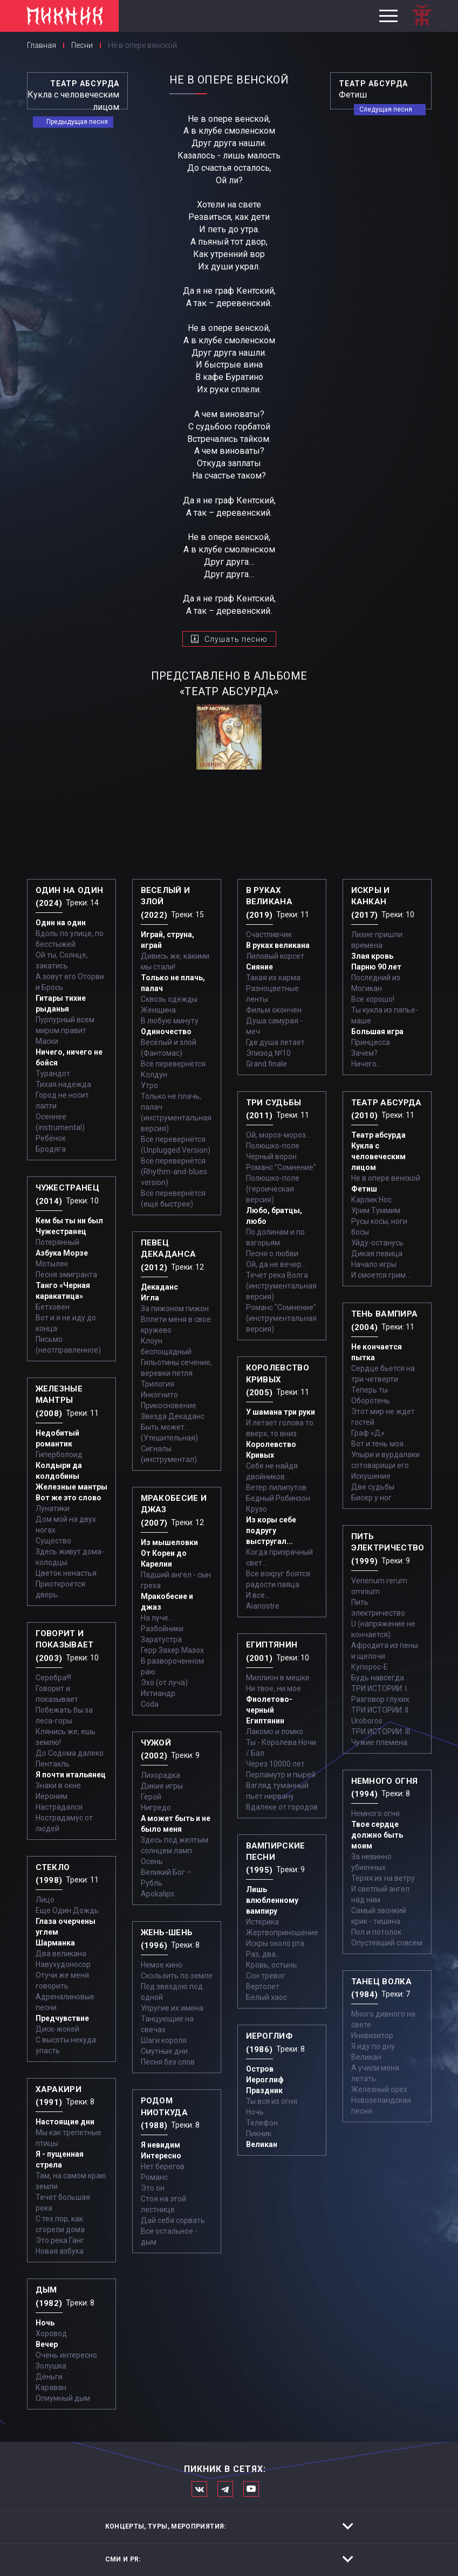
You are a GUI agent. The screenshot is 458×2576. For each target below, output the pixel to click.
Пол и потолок (376, 1932)
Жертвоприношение (282, 1932)
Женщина (158, 1010)
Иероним (51, 1796)
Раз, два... (263, 1954)
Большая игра (377, 1031)
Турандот (53, 1073)
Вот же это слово (68, 1497)
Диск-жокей (57, 2029)
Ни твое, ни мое (273, 1688)
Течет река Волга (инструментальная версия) (281, 1286)
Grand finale (266, 1064)
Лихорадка (160, 1775)
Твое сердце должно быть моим (377, 1835)
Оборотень (370, 1400)
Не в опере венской (385, 1178)
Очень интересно (66, 2355)
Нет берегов (162, 2166)
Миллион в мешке (278, 1677)
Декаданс (159, 1287)
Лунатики (53, 1508)
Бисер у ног (371, 1497)
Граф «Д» (368, 1433)
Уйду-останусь (377, 1242)
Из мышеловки (169, 1542)
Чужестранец (61, 1231)
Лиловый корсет (275, 956)
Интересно (161, 2155)
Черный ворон (271, 1156)
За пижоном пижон (175, 1308)
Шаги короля (164, 2040)
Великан (261, 2144)
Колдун (154, 1074)
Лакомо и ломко (274, 1731)
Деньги (49, 2376)
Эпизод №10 (268, 1053)
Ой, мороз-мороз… (278, 1135)
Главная (41, 45)
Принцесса (370, 1042)
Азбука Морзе (62, 1253)
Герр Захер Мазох (172, 1650)
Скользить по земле (177, 1975)
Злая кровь (372, 956)
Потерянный (57, 1242)
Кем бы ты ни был (69, 1220)
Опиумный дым (63, 2398)
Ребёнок (51, 1138)
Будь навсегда (377, 1677)
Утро (149, 1085)
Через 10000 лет (275, 1764)
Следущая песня (385, 109)
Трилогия (157, 1384)
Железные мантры (71, 1487)
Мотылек (52, 1263)
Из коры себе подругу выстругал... (271, 1530)
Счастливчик (269, 934)
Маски (47, 1041)
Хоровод (51, 2333)
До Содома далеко (70, 1753)
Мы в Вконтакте (199, 2489)
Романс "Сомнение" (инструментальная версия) (281, 1318)
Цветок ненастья (66, 1573)
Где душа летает (275, 1042)
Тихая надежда (63, 1084)
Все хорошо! (372, 999)
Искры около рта (275, 1943)
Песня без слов (168, 2062)
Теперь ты (369, 1390)
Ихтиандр (158, 1693)
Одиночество (166, 1031)
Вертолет (262, 1986)
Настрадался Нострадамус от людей (64, 1818)
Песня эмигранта (66, 1274)
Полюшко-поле (272, 1145)
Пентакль (53, 1764)
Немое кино (161, 1965)
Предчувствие (62, 2018)
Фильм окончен (274, 1010)
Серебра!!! (53, 1677)
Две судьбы (372, 1487)
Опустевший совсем (386, 1942)
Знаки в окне (58, 1785)
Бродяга (51, 1149)
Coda (150, 1704)
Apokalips (157, 1893)
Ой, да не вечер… (276, 1264)
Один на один (61, 922)
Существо (53, 1540)
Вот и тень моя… (379, 1443)
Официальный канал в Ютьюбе (251, 2489)
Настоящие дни (65, 2121)
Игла (150, 1297)
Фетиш (364, 1189)
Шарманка (55, 1942)
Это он (153, 2188)
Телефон (262, 2122)
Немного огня (375, 1813)
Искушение (371, 1476)
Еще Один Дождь (67, 1910)
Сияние (259, 966)
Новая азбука (60, 2251)
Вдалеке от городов (282, 1807)
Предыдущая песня (77, 122)
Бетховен (53, 1307)
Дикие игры (162, 1786)
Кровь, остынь (271, 1965)
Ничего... (366, 1064)
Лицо (45, 1899)
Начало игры (374, 1264)
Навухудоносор (63, 1964)
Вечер (47, 2344)
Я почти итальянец (71, 1774)
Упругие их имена (172, 2008)
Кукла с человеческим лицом (378, 1156)
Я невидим (160, 2145)
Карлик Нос (371, 1199)
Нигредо (156, 1807)
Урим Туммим (375, 1210)
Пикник (258, 2133)
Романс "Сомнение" (281, 1167)
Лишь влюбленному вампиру (272, 1900)
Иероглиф (265, 2079)
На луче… (157, 1618)
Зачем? (364, 1053)
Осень (152, 1861)
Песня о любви (272, 1253)
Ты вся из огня (271, 2101)
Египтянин (265, 1720)
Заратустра (161, 1639)
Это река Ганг (60, 2240)
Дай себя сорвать (173, 2220)
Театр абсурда (378, 1135)
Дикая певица (376, 1253)
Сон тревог (265, 1975)
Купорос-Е (369, 1667)
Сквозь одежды (169, 999)
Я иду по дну (373, 2046)
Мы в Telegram (225, 2489)
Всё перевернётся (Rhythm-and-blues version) (174, 1172)
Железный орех (379, 2089)
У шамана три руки (280, 1412)
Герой (151, 1796)
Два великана (61, 1953)
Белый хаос (266, 1997)
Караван (51, 2387)
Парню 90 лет (376, 966)
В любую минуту (170, 1020)
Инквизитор (372, 2035)
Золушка (51, 2366)
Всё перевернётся (173, 1064)
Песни (82, 45)
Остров (260, 2069)
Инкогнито (159, 1394)
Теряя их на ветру (383, 1878)
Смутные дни (164, 2051)
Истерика (262, 1921)
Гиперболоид (59, 1454)
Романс (154, 2177)
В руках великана (278, 945)
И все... (258, 1595)
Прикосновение (168, 1405)
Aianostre (262, 1606)
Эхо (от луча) (164, 1682)
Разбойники (162, 1628)
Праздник (264, 2090)
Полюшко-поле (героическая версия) (272, 1189)
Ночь (45, 2322)
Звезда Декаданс (172, 1416)
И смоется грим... (381, 1275)
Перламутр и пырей (281, 1774)
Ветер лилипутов (276, 1487)
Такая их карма (273, 977)
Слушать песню (236, 639)
